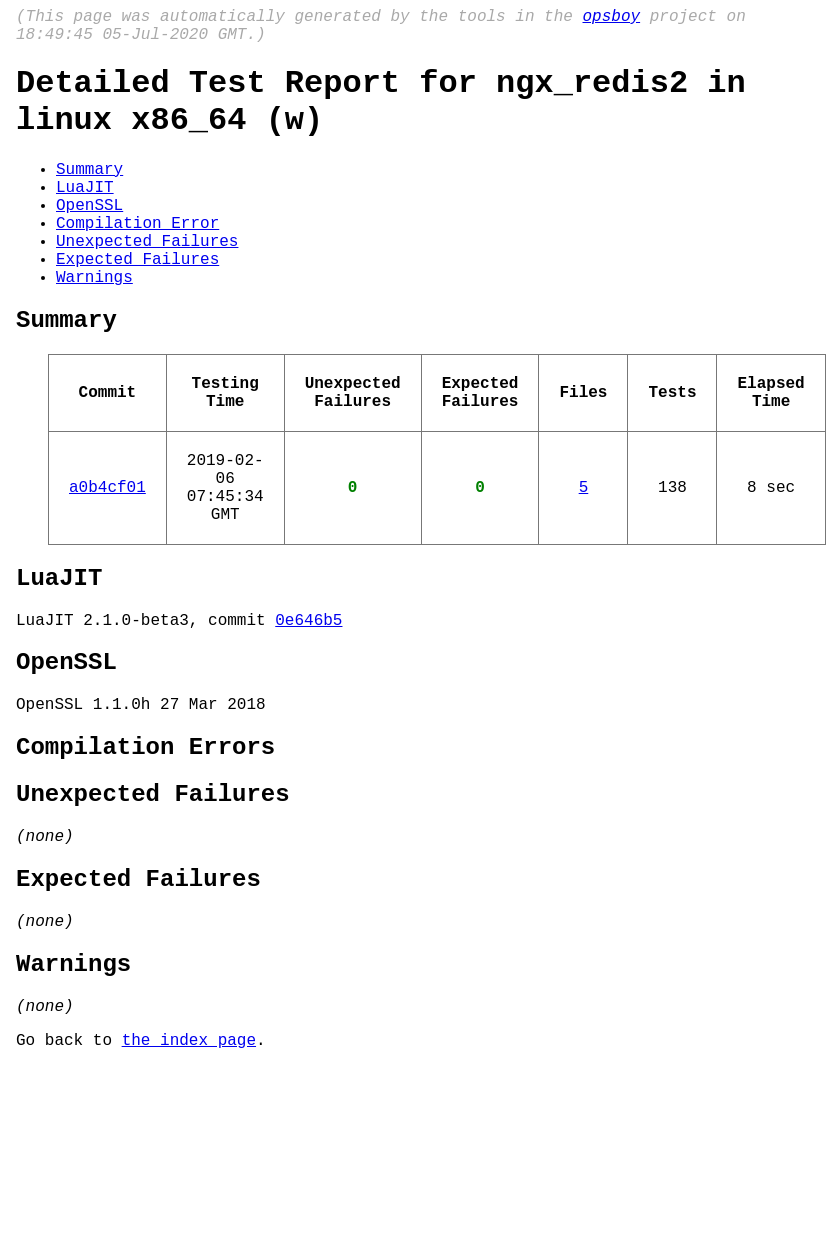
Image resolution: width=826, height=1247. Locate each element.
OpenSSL (89, 236)
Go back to (69, 1177)
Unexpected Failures (147, 280)
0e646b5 (308, 707)
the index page (189, 1177)
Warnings (94, 324)
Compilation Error (137, 258)
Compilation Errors (145, 848)
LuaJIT (85, 214)
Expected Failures (137, 302)
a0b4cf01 (107, 558)
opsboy (611, 19)
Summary (89, 192)
